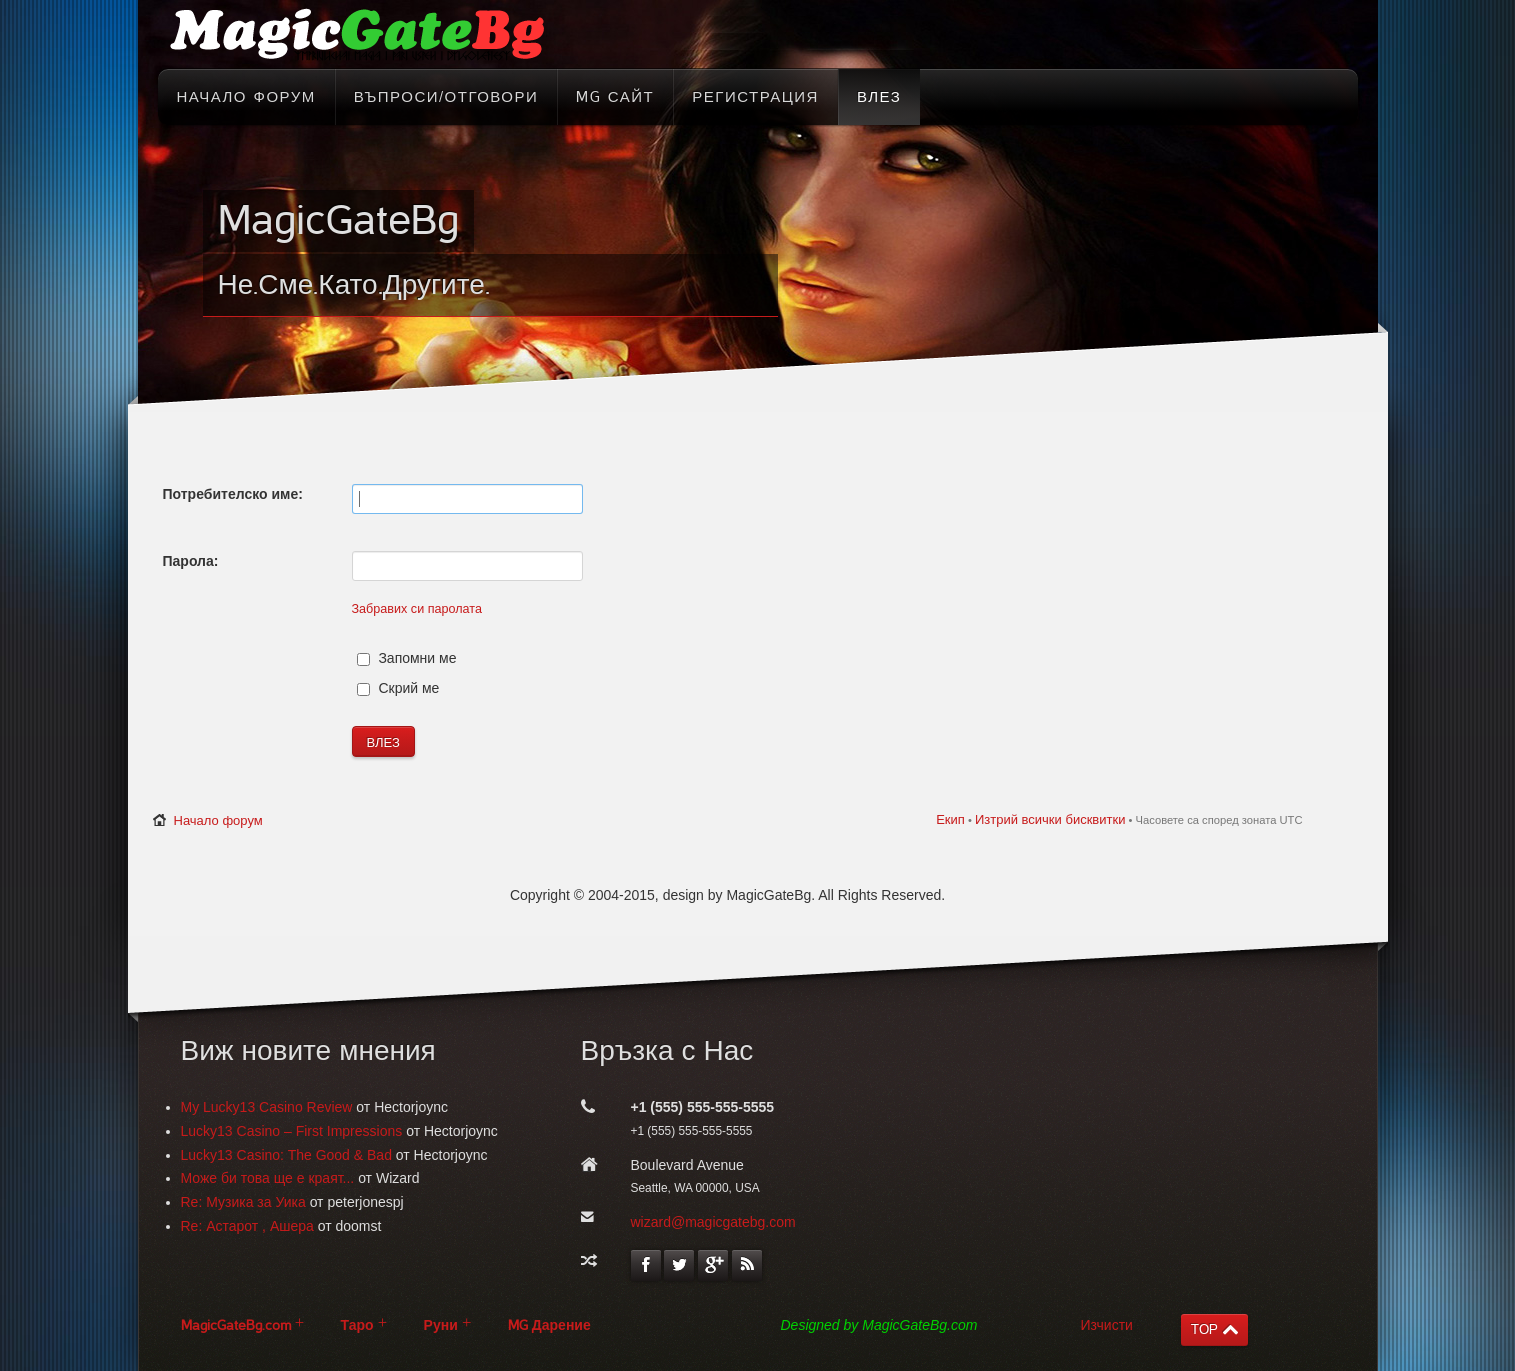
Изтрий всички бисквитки (1050, 819)
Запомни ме (407, 658)
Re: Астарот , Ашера (247, 1226)
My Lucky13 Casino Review (267, 1107)
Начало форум (218, 820)
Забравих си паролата (417, 609)
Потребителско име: (233, 494)
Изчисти (1107, 1325)
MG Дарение (549, 1325)
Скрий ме (398, 688)
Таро (357, 1325)
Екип (950, 819)
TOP (1204, 1329)
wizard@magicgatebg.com (713, 1222)
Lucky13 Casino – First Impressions (292, 1131)
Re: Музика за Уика (243, 1202)
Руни (441, 1325)
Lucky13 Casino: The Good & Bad (286, 1155)
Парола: (191, 561)
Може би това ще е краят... (268, 1178)
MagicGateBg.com (236, 1325)
